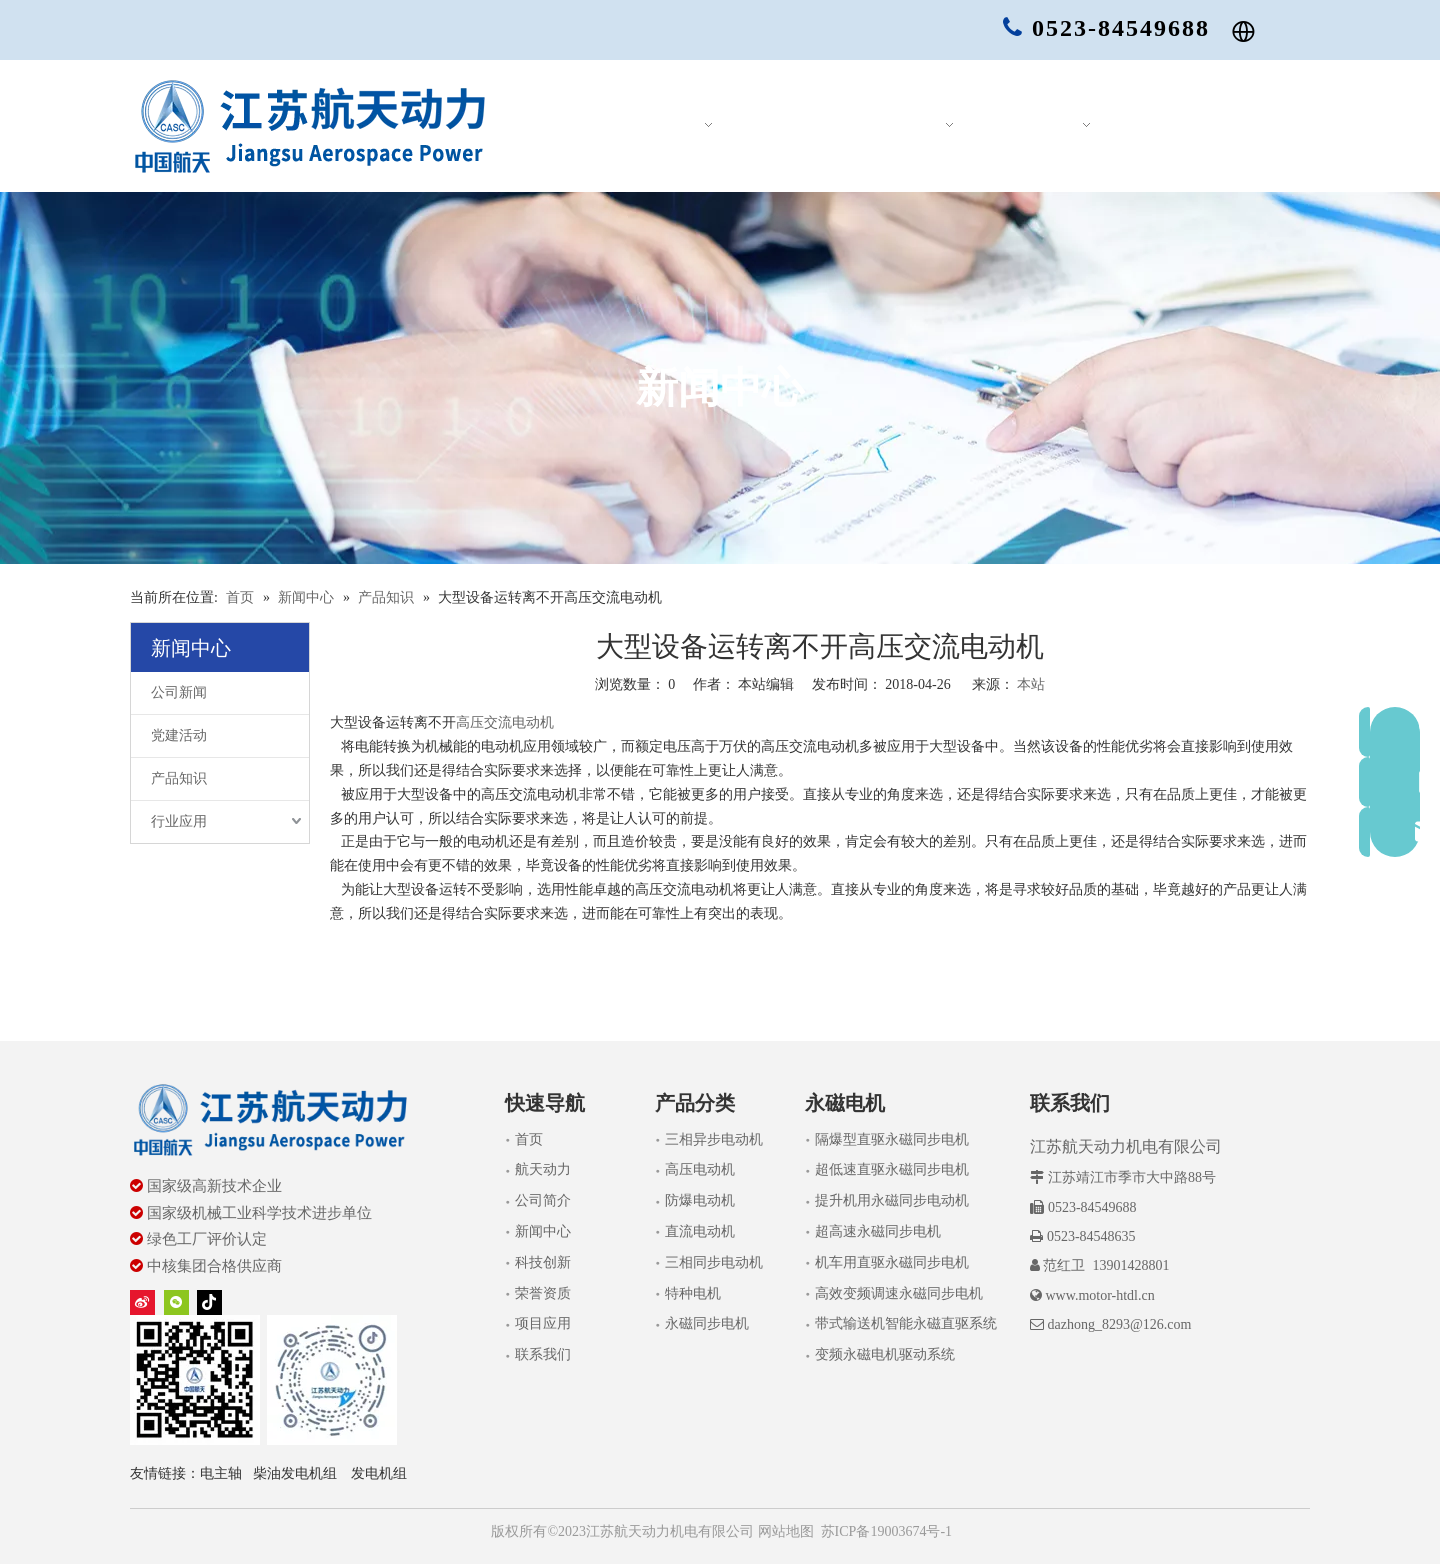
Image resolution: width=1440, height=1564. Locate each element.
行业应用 (179, 821)
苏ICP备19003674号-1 (886, 1531)
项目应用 (543, 1323)
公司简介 (543, 1200)
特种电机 (693, 1293)
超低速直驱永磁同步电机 (892, 1169)
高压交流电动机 (505, 722)
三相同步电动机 (714, 1262)
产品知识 (179, 778)
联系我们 (543, 1354)
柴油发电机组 (295, 1473)
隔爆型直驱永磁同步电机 (892, 1139)
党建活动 (179, 735)
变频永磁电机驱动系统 (885, 1354)
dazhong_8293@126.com (1119, 1324)
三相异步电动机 (714, 1139)
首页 (529, 1139)
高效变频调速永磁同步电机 (899, 1293)
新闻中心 (543, 1231)
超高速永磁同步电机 (878, 1231)
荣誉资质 (543, 1293)
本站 (1031, 684)
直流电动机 (700, 1231)
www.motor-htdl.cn (1099, 1295)
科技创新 (543, 1262)
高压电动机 (700, 1169)
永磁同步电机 (707, 1323)
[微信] (176, 1301)
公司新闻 (179, 692)
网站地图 (784, 1531)
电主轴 (221, 1473)
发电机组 (379, 1473)
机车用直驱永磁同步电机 (892, 1262)
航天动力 (543, 1169)
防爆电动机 (700, 1200)
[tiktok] (209, 1301)
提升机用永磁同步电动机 (892, 1200)
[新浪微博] (142, 1301)
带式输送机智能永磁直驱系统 (906, 1323)
